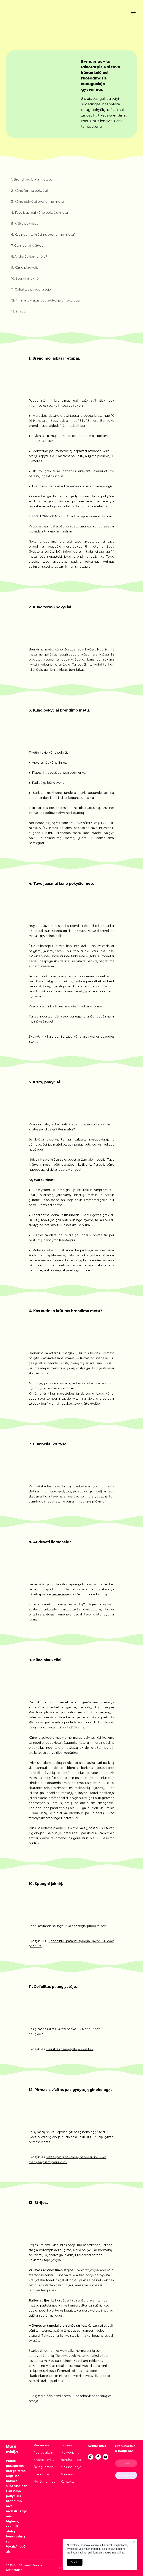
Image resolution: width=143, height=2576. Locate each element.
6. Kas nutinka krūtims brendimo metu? (43, 234)
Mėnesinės (41, 2445)
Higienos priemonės (45, 2460)
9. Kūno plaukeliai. (25, 267)
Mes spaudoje (71, 2467)
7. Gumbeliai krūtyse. (27, 245)
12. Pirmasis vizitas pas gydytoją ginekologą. (45, 300)
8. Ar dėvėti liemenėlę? (29, 256)
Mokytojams (70, 2452)
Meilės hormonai (45, 2481)
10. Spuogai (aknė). (25, 278)
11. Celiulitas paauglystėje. (31, 289)
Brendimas (41, 2474)
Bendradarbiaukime (72, 2460)
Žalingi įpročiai (43, 2467)
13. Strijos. (18, 311)
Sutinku (74, 2562)
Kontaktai (68, 2481)
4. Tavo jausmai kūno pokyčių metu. (40, 212)
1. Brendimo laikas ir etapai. (32, 179)
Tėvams (66, 2445)
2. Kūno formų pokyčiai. (29, 190)
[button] (90, 2457)
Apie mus (67, 2474)
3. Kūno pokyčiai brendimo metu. (37, 201)
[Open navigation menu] (133, 12)
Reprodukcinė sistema (45, 2452)
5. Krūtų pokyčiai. (24, 223)
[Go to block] (14, 12)
